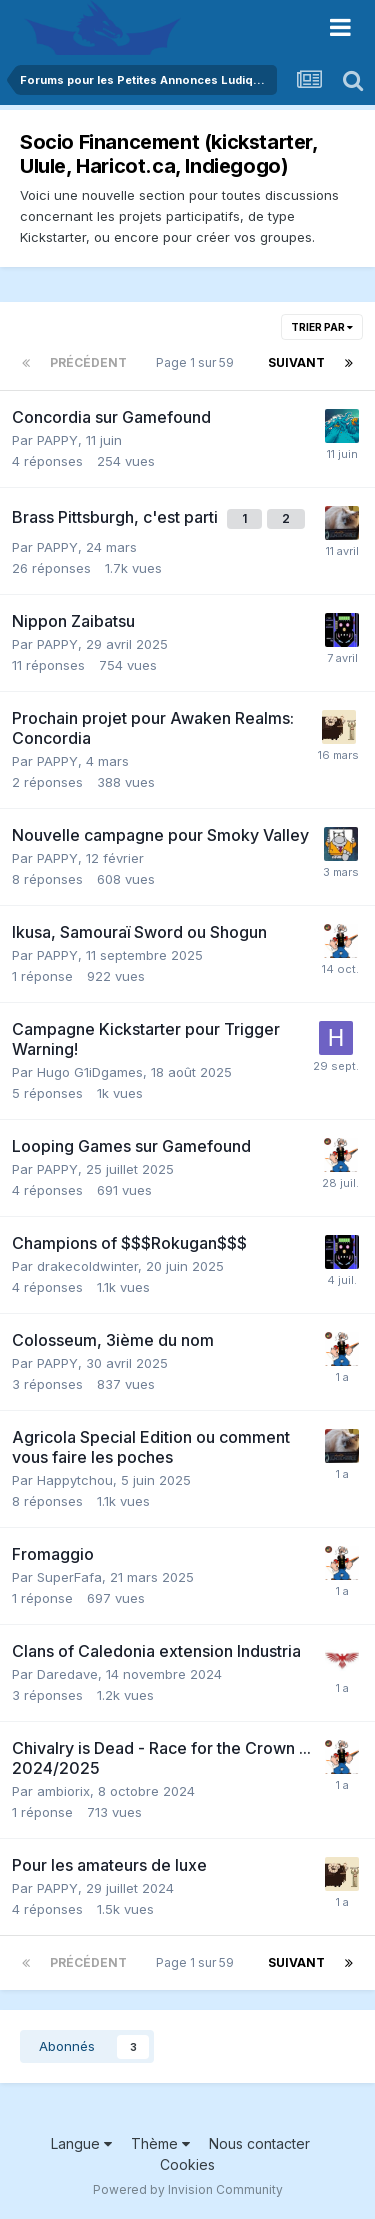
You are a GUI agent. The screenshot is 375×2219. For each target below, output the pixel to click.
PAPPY (57, 440)
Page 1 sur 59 (198, 362)
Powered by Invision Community (188, 2189)
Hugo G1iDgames (90, 1072)
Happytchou (75, 1480)
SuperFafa (69, 1577)
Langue (81, 2143)
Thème (160, 2143)
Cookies (187, 2164)
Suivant (296, 362)
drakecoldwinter (87, 1266)
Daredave (67, 1674)
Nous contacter (259, 2143)
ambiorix (63, 1791)
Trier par (322, 327)
